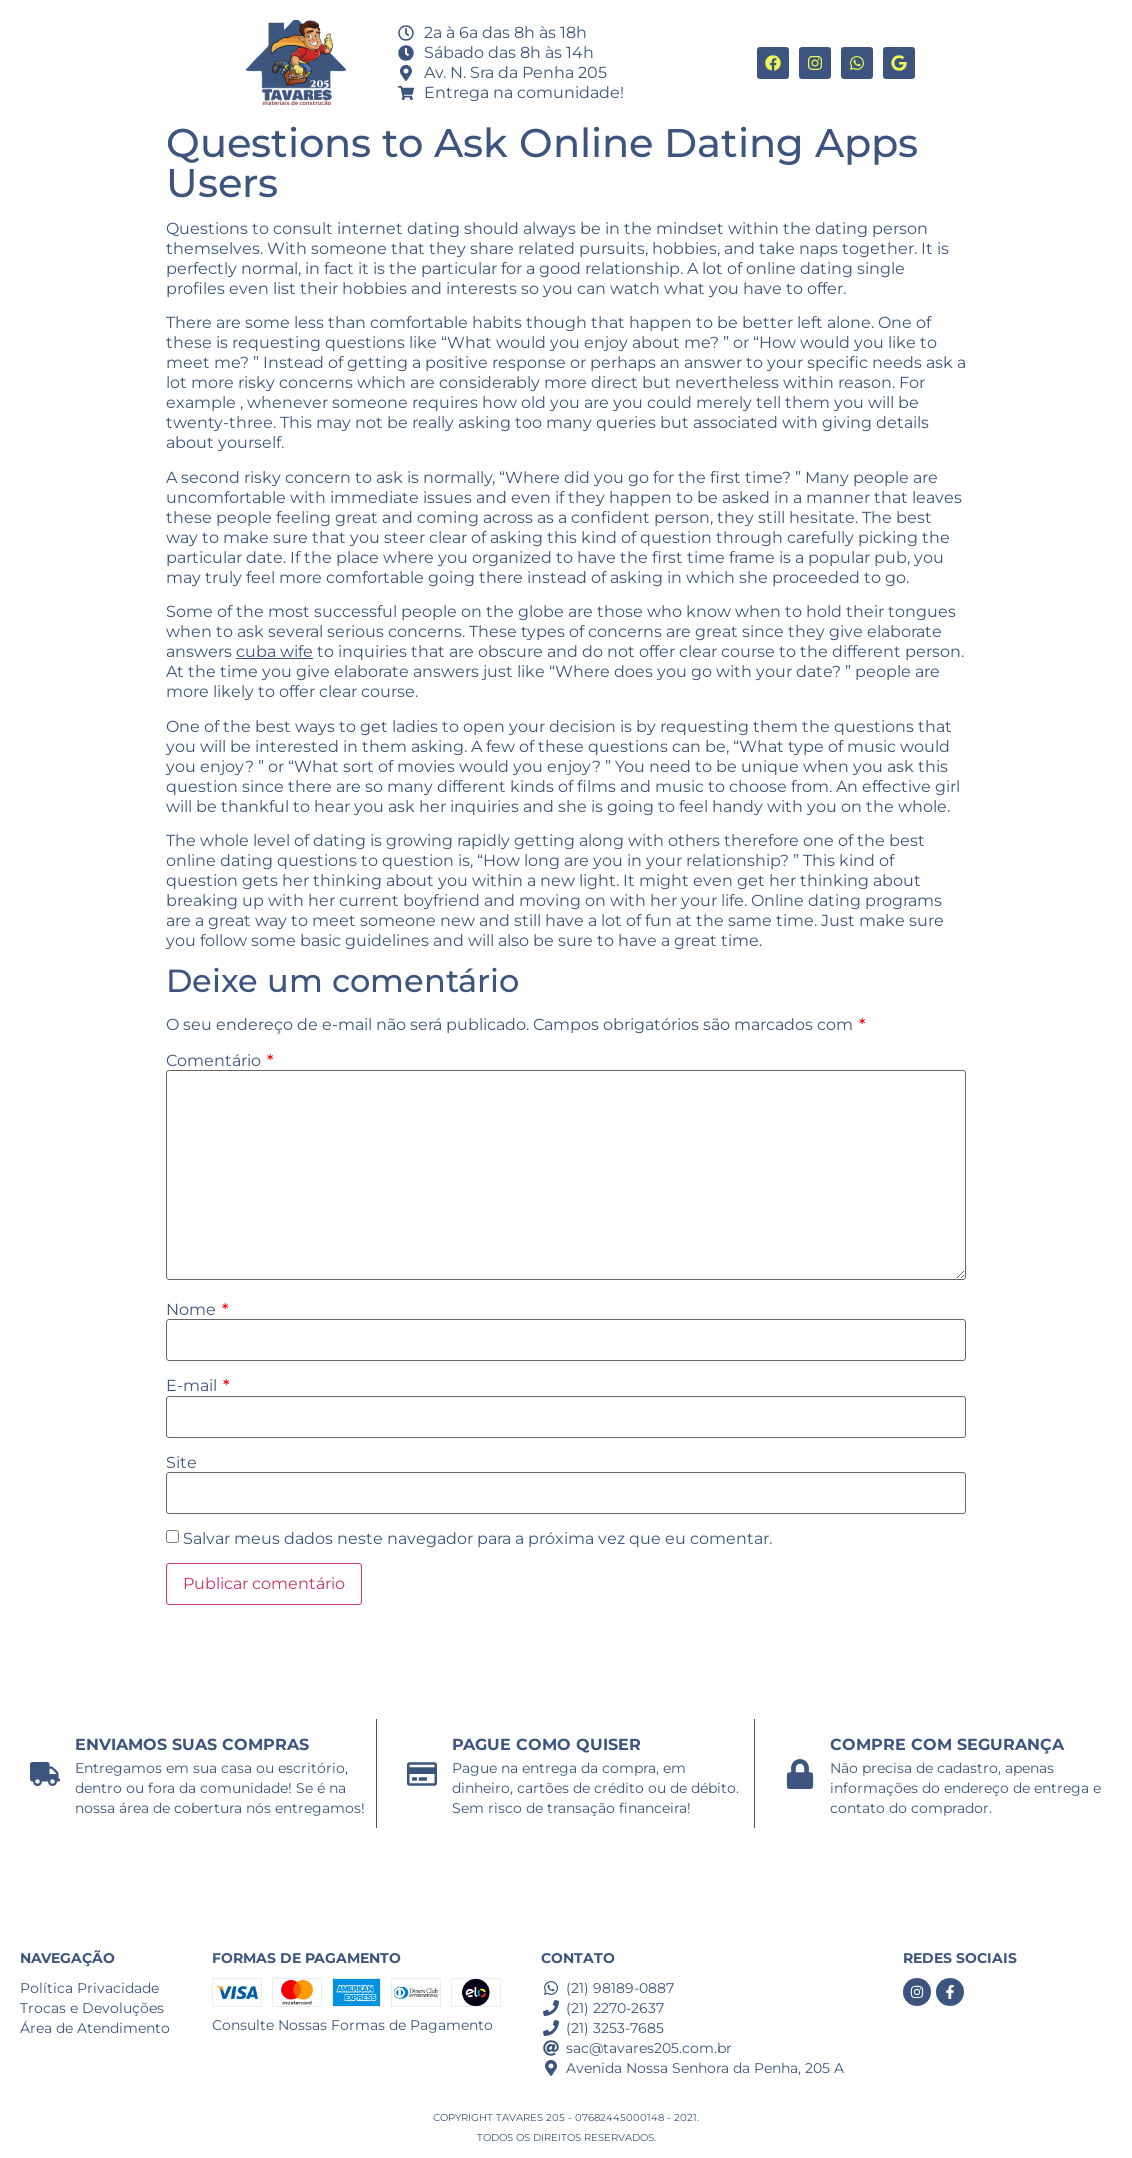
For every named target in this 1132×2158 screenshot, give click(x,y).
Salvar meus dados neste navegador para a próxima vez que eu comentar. (477, 1539)
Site (181, 1463)
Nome (197, 1310)
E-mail (197, 1386)
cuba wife (274, 651)
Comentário (219, 1061)
